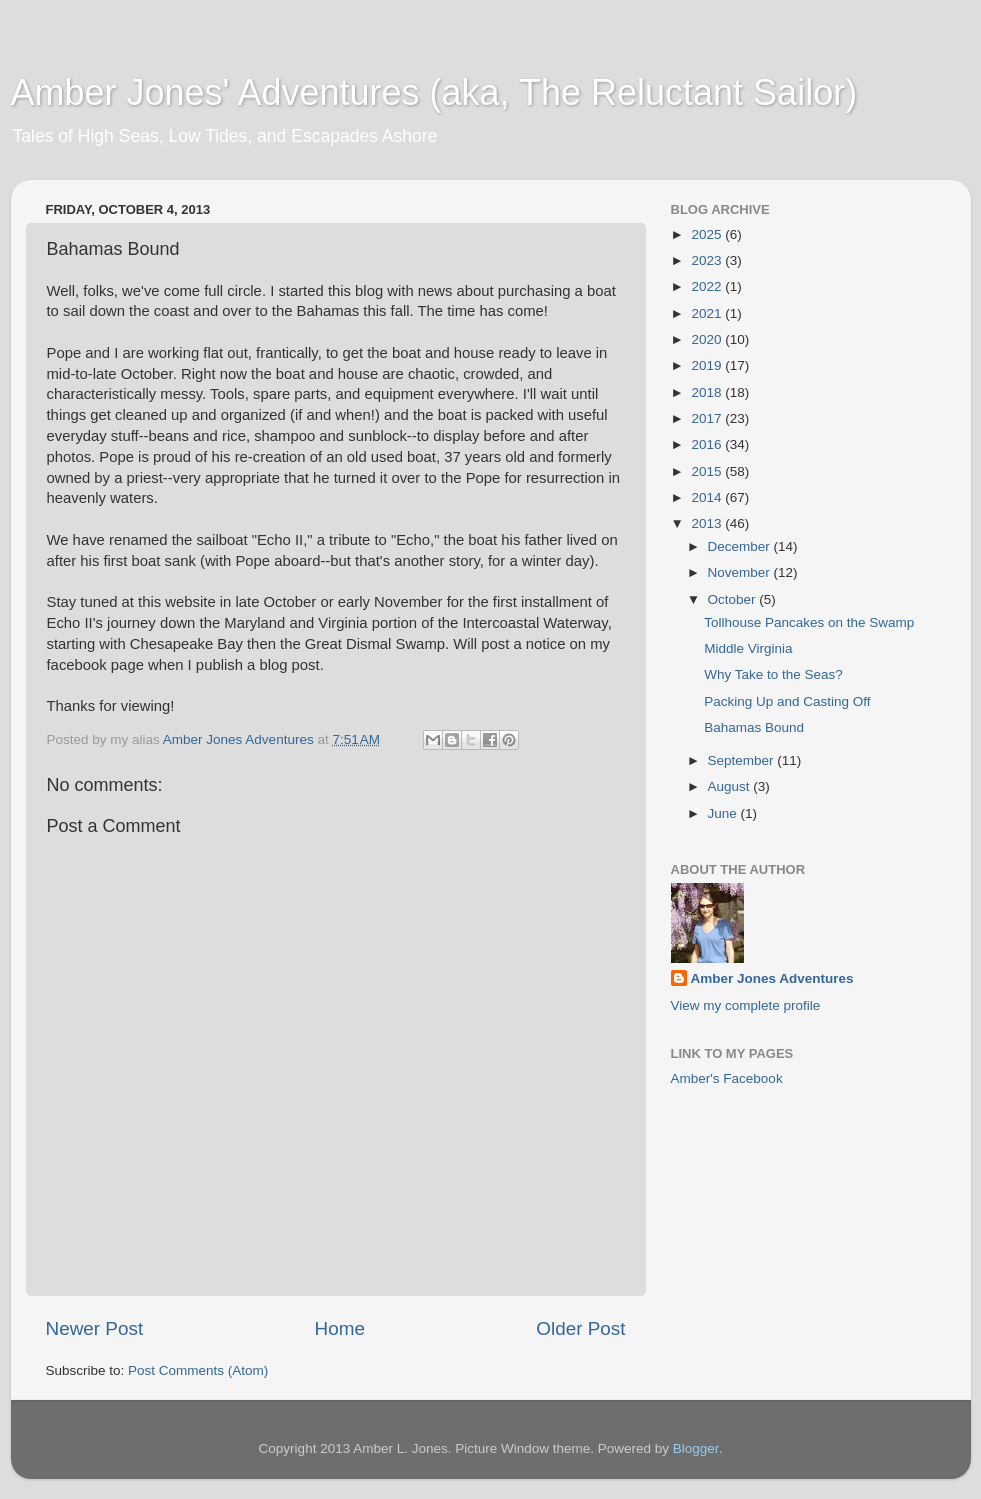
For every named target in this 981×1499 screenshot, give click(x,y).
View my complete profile (746, 1005)
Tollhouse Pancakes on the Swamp (809, 622)
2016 (708, 444)
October (734, 599)
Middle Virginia (748, 648)
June (724, 813)
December (741, 546)
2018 (708, 392)
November (741, 572)
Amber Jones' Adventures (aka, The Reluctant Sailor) (434, 92)
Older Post (580, 1328)
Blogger (696, 1448)
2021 (708, 313)
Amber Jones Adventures (772, 978)
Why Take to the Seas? (773, 674)
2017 (708, 418)
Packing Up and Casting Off (787, 701)
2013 (708, 523)
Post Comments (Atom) (198, 1370)
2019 (708, 365)
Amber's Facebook (727, 1078)
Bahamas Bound (754, 727)
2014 (708, 497)
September (743, 760)
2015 (708, 471)
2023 (708, 260)
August (731, 786)
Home (340, 1328)
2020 (708, 339)
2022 (708, 286)
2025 (708, 234)
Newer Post (95, 1328)
